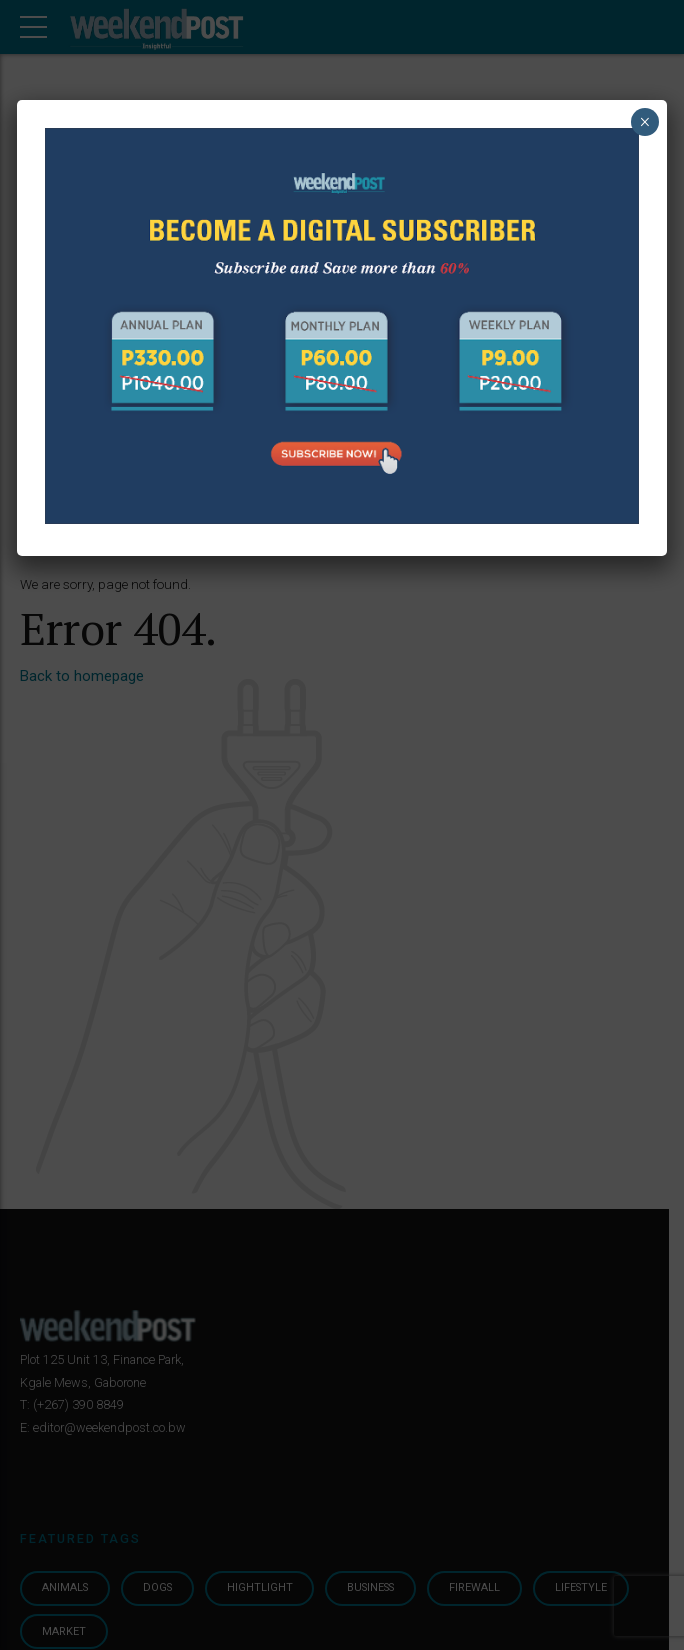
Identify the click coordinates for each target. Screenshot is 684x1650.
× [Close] (644, 122)
